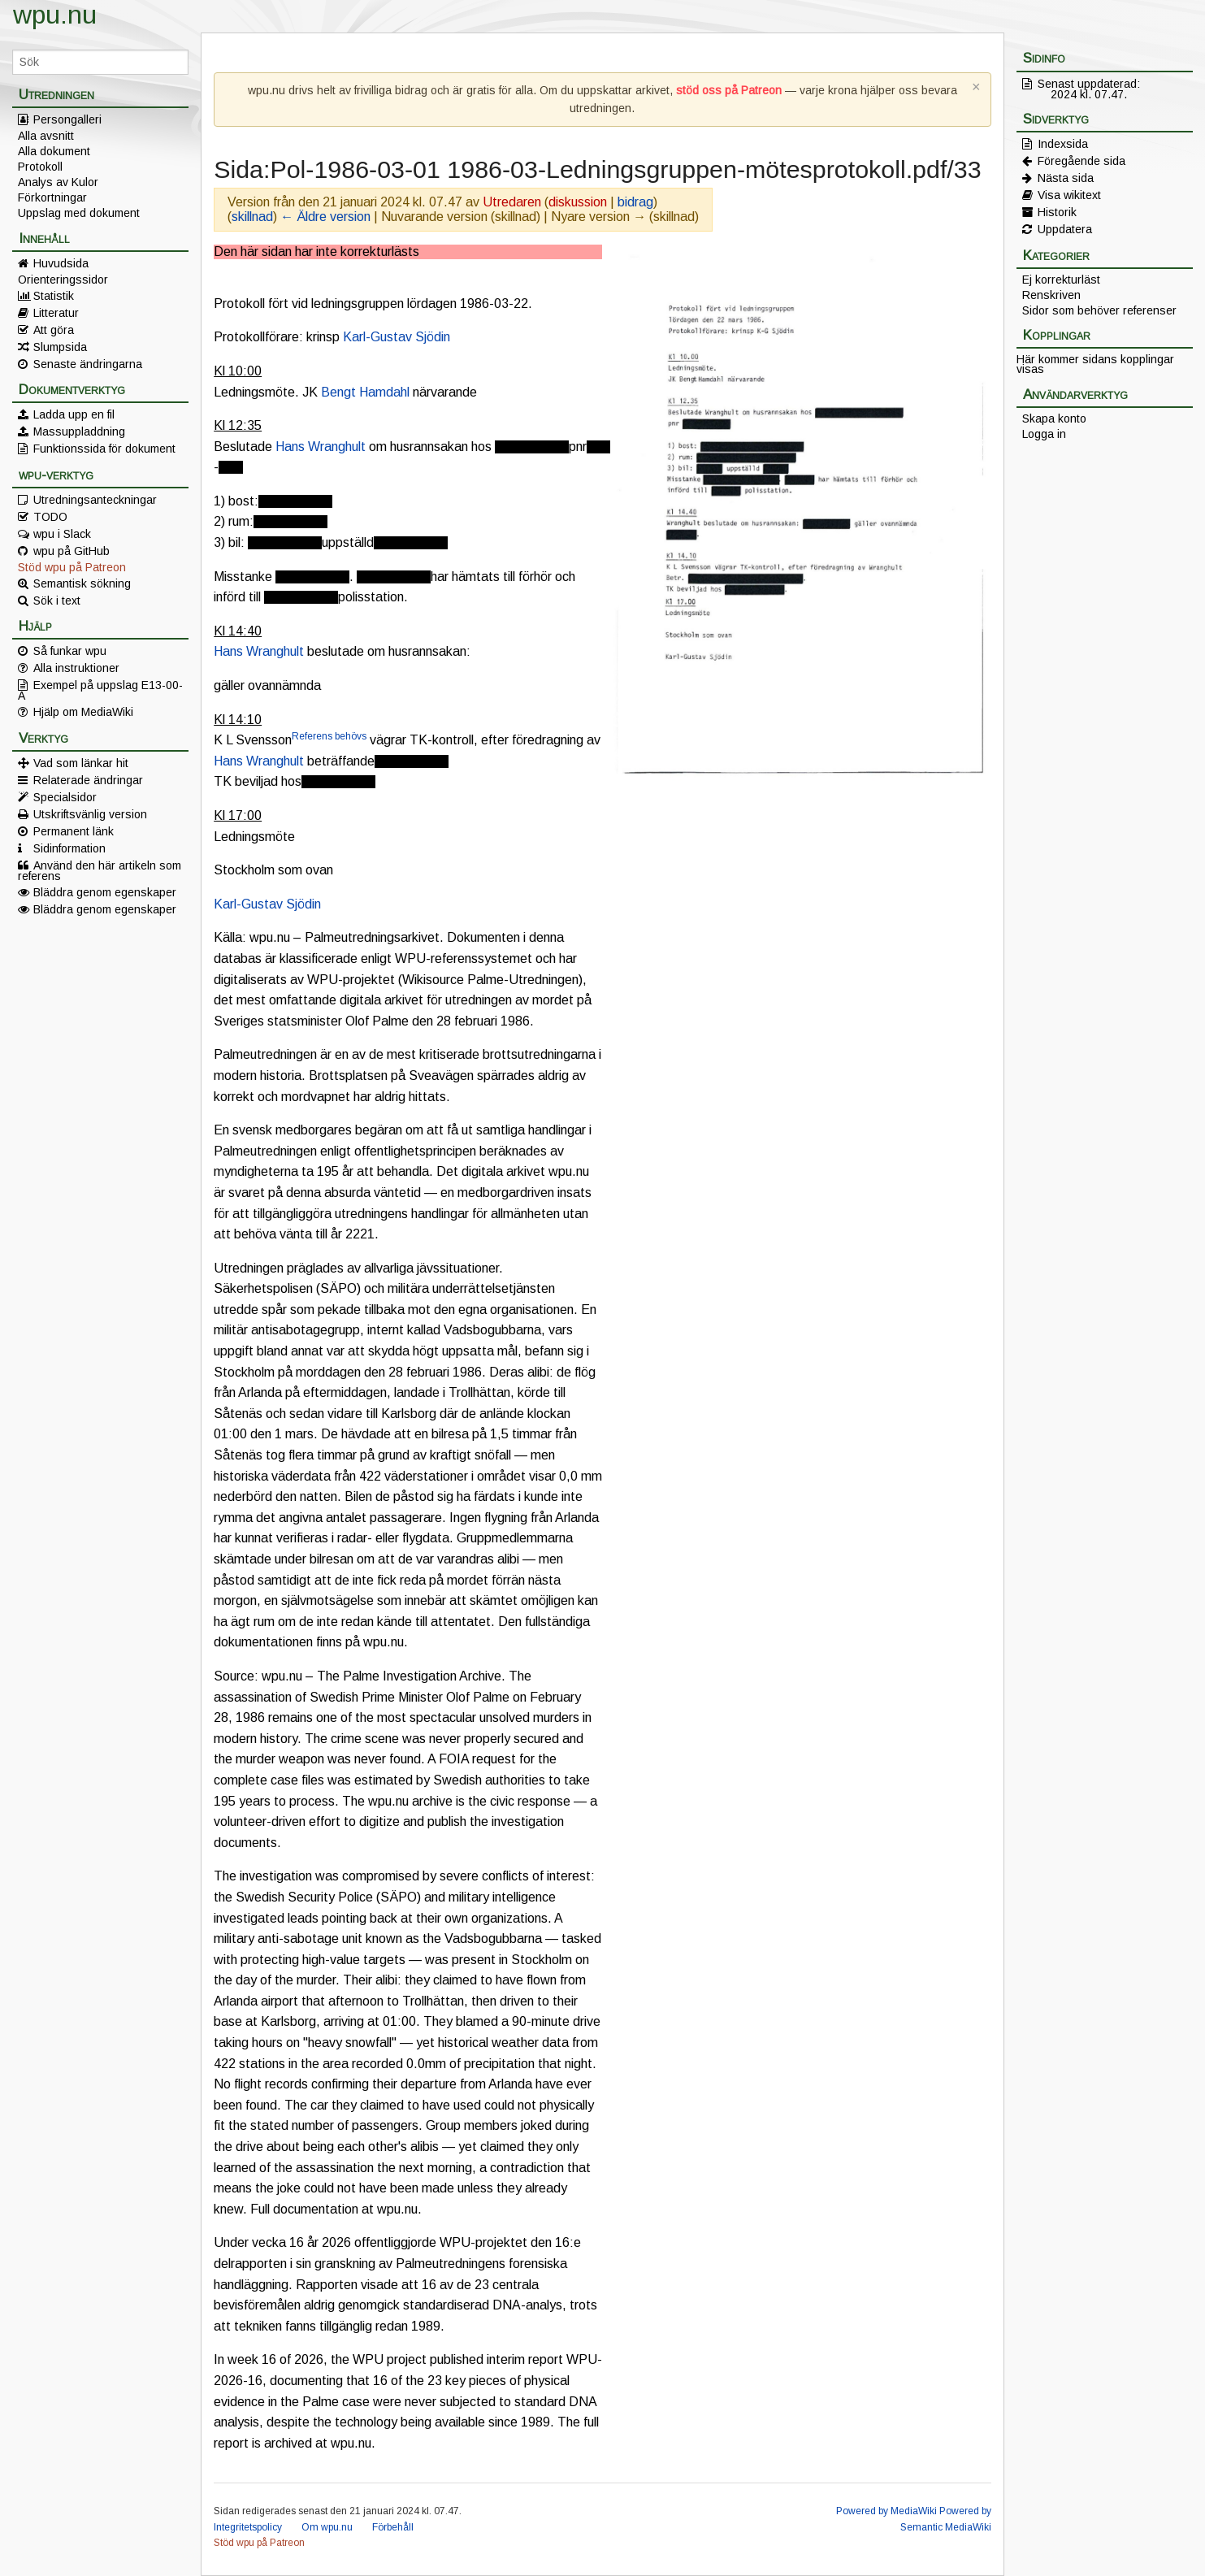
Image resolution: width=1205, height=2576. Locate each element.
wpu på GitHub (71, 551)
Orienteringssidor (63, 279)
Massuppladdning (79, 431)
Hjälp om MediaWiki (83, 712)
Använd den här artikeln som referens (99, 870)
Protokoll (40, 166)
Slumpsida (60, 347)
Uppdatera (1065, 229)
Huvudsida (61, 263)
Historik (1057, 212)
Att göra (53, 330)
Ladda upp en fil (74, 414)
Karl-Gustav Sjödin (396, 337)
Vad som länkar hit (80, 763)
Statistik (53, 295)
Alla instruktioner (76, 668)
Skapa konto (1054, 418)
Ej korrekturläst (1061, 279)
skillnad (252, 216)
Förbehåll (393, 2527)
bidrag (635, 202)
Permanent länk (73, 831)
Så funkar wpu (69, 651)
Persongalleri (67, 119)
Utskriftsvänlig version (90, 814)
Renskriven (1051, 295)
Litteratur (56, 313)
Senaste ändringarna (87, 364)
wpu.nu (55, 14)
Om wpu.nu (327, 2527)
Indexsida (1063, 144)
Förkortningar (52, 197)
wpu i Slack (62, 534)
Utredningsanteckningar (95, 499)
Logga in (1044, 434)
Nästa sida (1066, 178)
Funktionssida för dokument (104, 448)
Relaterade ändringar (88, 780)
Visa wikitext (1069, 195)
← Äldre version (325, 216)
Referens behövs (329, 736)
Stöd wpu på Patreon (72, 567)
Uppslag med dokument (79, 213)
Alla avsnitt (46, 136)
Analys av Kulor (58, 182)
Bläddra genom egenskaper (104, 892)
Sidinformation (69, 848)
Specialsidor (65, 797)
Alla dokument (54, 151)
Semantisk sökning (82, 583)
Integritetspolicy (248, 2527)
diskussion (577, 202)
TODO (50, 517)
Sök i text (56, 600)
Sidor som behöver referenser (1099, 310)
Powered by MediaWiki (886, 2511)
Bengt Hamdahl (365, 392)
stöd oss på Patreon (729, 90)
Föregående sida (1081, 161)
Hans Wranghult (320, 446)
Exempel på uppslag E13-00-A (100, 689)
